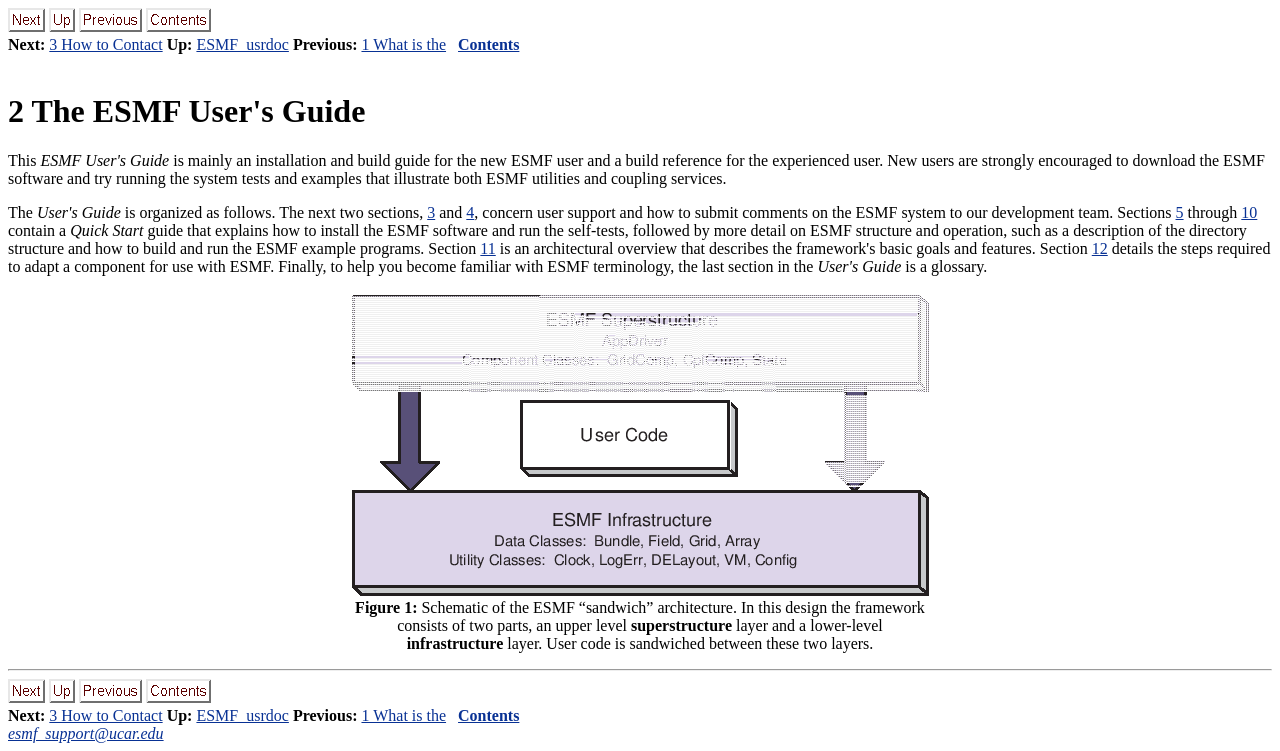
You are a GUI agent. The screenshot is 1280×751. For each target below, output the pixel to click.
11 (487, 248)
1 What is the (403, 44)
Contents (488, 44)
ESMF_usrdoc (242, 44)
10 (1249, 212)
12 (1100, 248)
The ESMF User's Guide (186, 111)
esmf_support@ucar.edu (86, 733)
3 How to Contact (105, 44)
